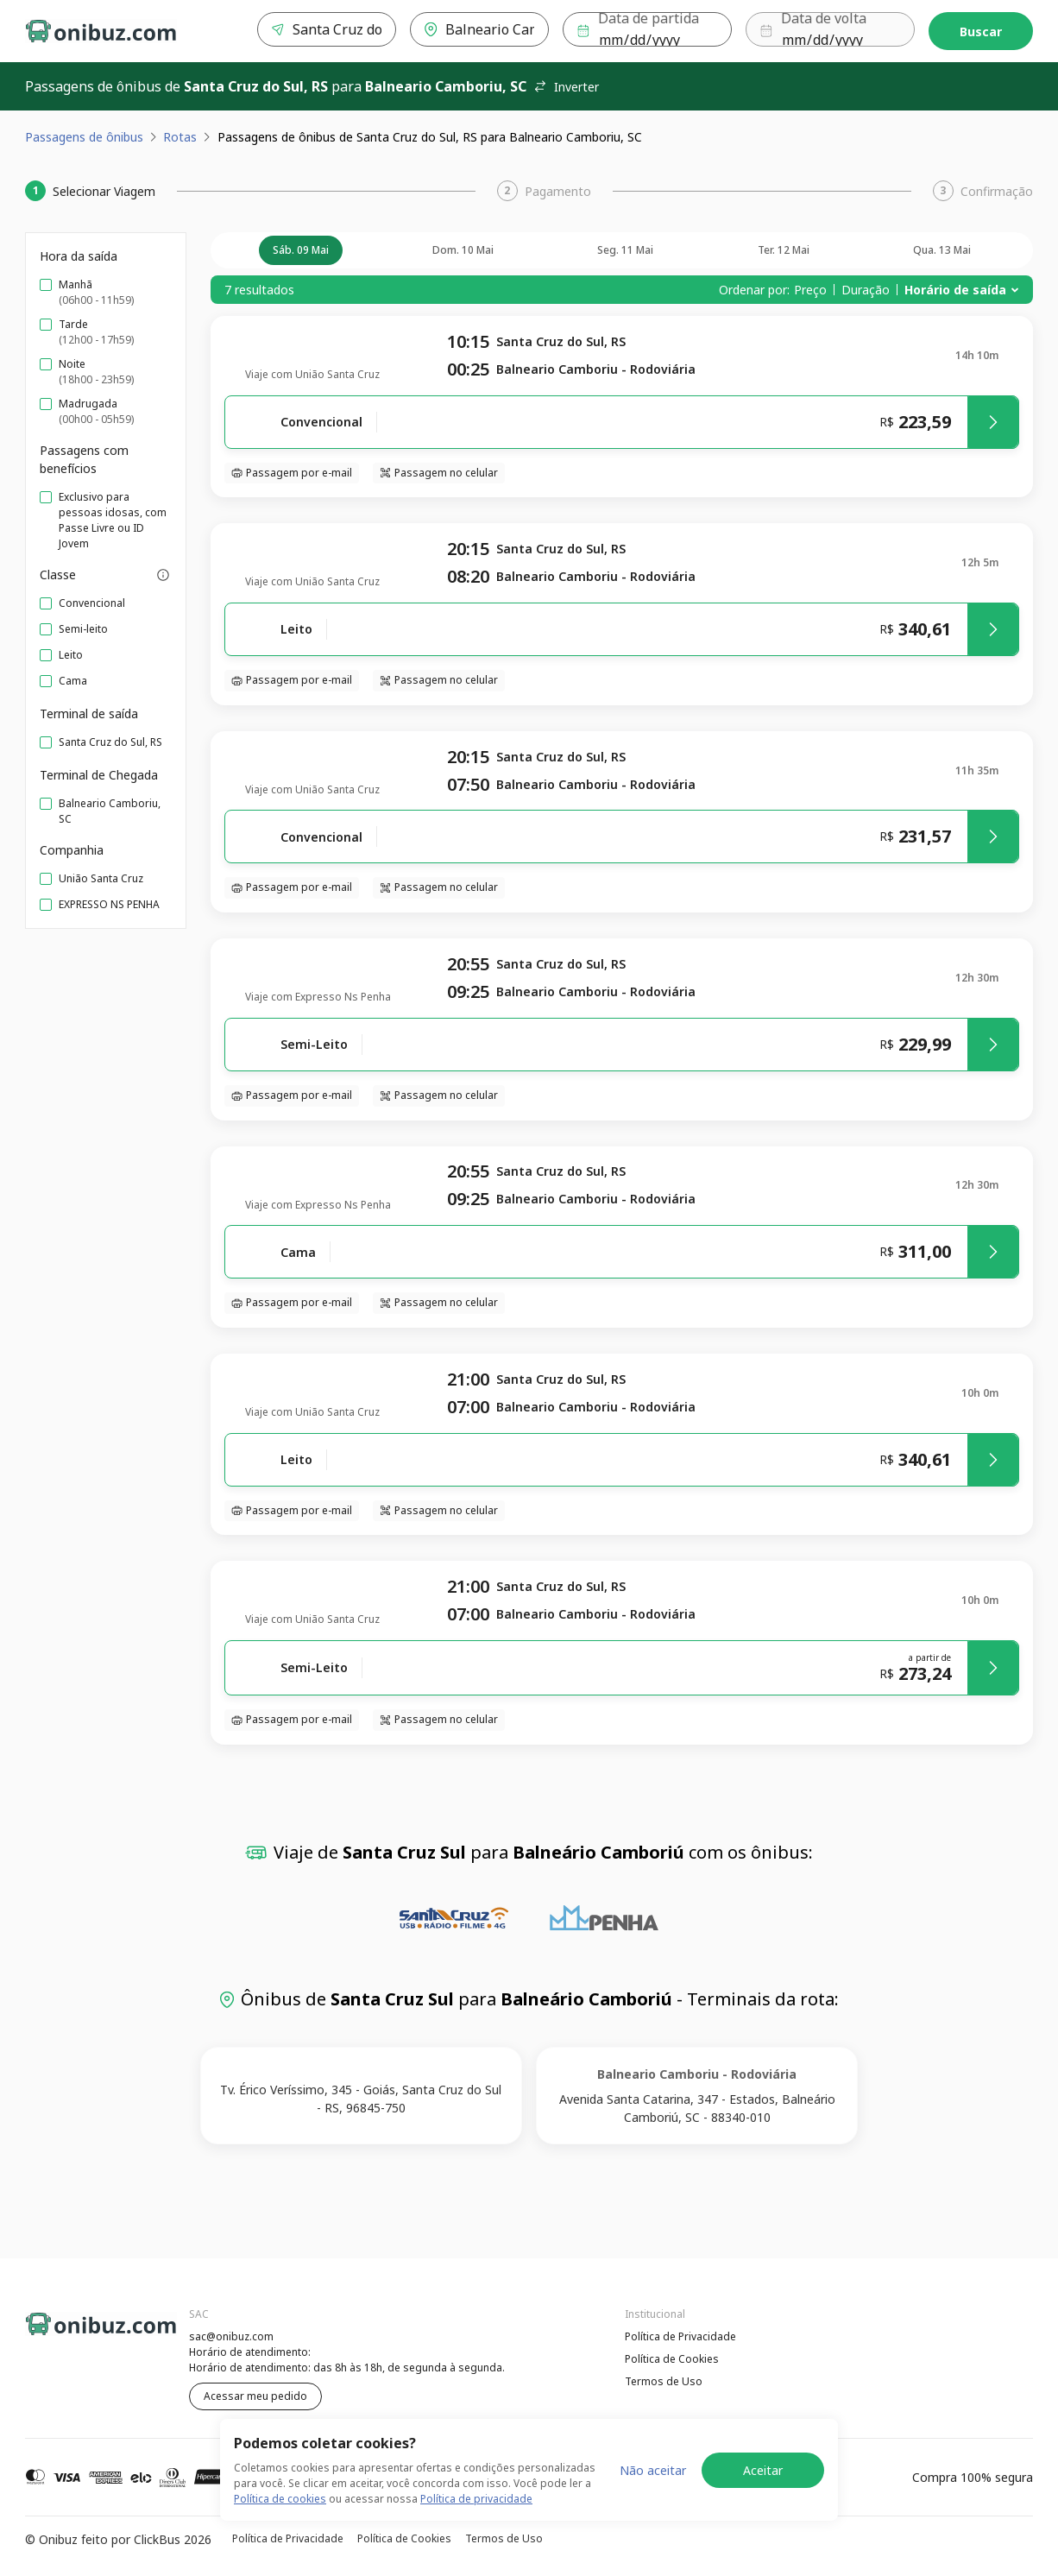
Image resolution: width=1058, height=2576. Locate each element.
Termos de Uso (663, 2381)
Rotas (180, 137)
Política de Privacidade (680, 2336)
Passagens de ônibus (84, 137)
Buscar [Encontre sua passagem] (981, 31)
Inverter (566, 87)
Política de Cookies (672, 2359)
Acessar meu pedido (255, 2396)
